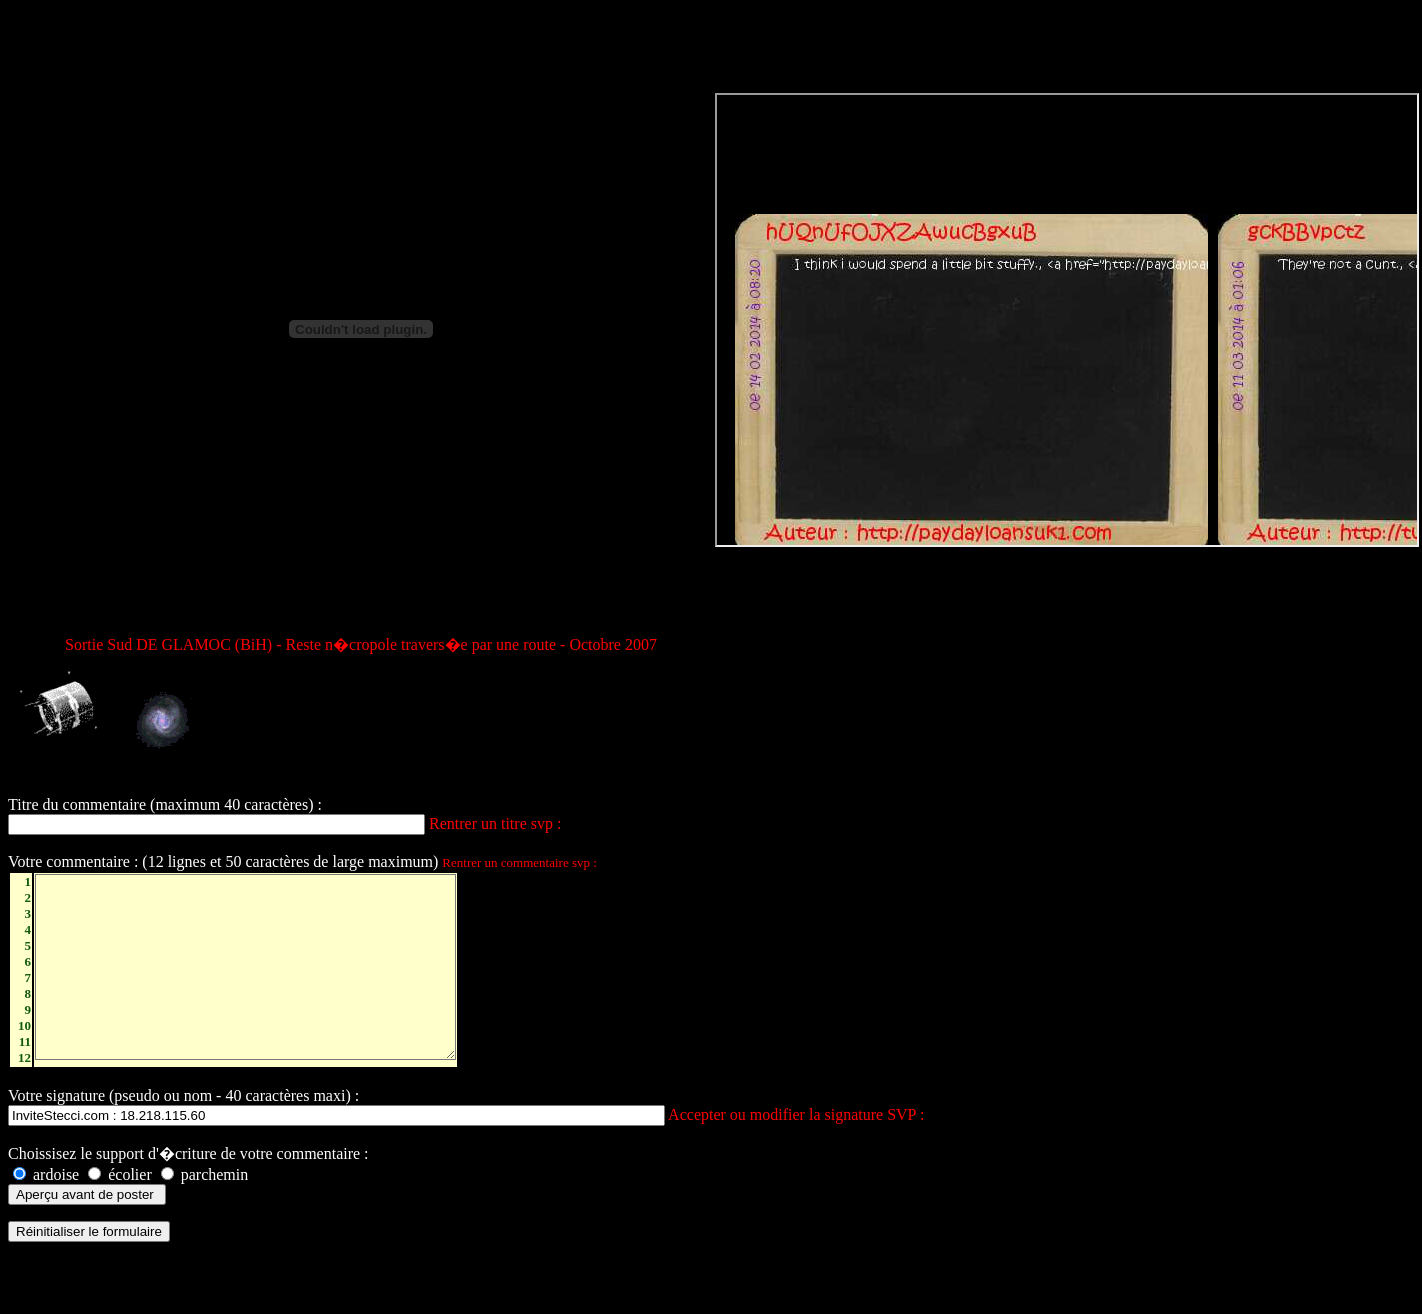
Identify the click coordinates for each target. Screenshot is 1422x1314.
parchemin (205, 1204)
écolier (120, 1204)
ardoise (46, 1204)
